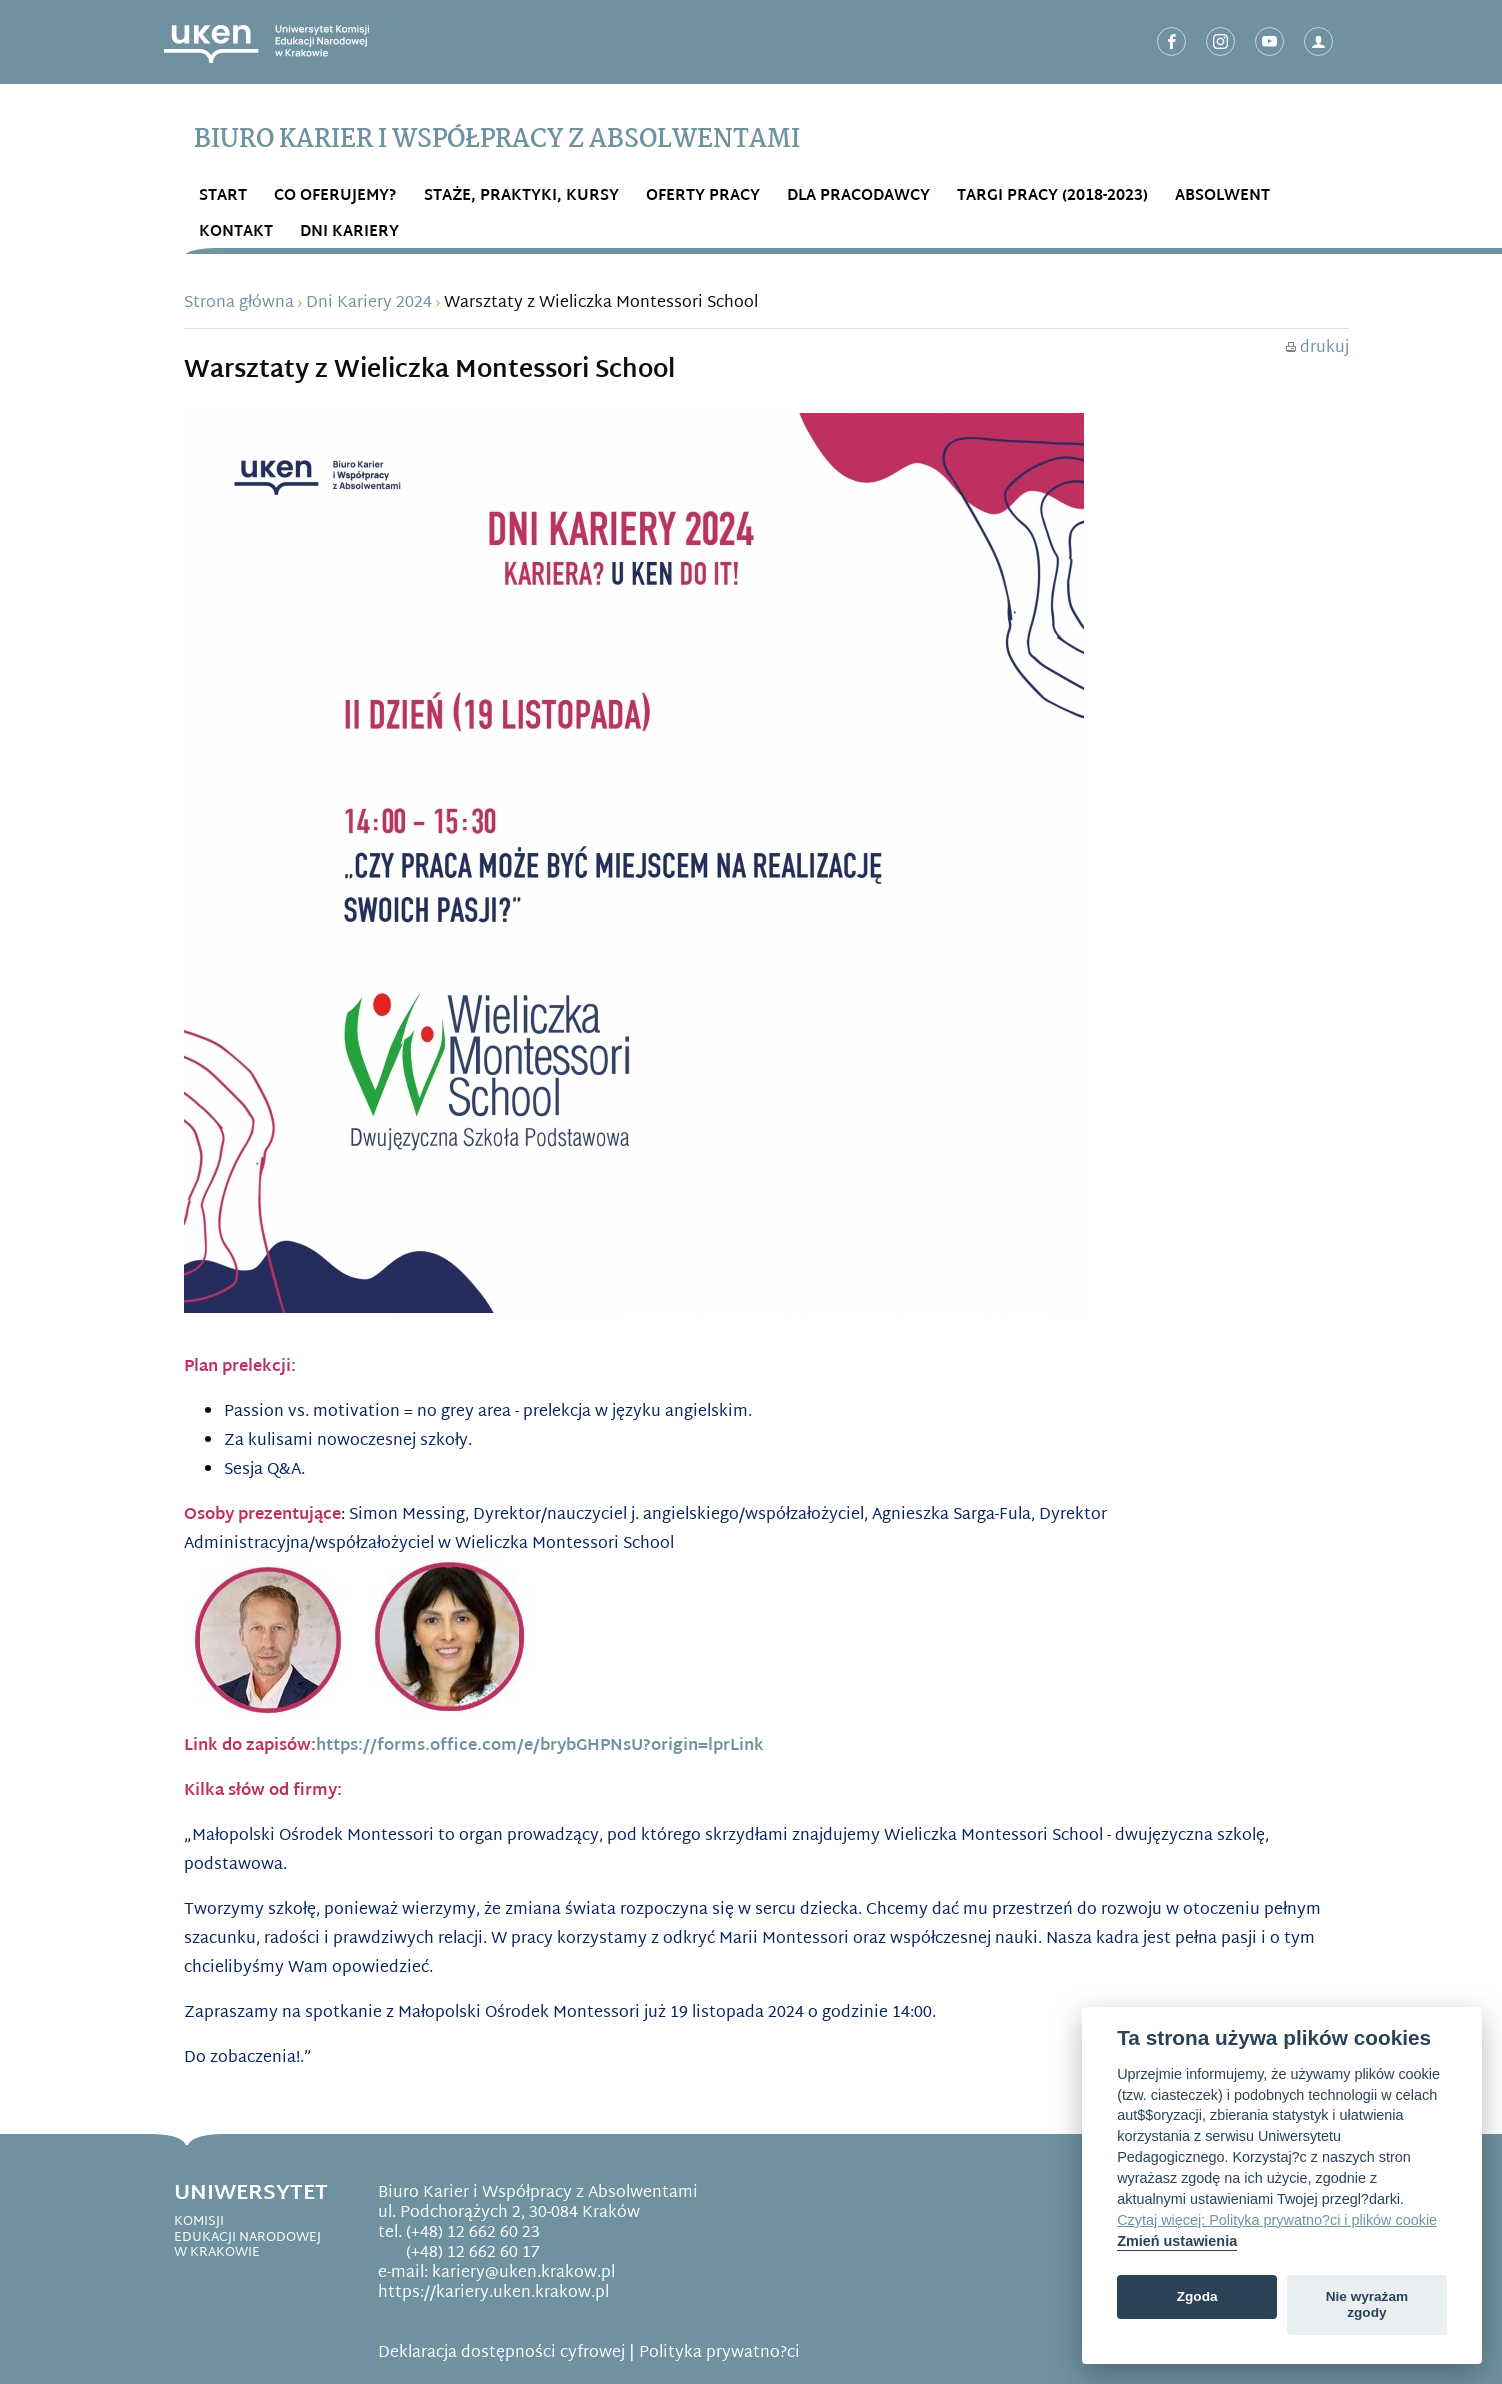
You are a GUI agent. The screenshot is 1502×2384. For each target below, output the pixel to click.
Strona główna (239, 303)
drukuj (1317, 348)
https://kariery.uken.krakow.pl (493, 2293)
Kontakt (236, 232)
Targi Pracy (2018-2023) (1052, 196)
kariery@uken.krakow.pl (523, 2273)
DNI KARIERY (349, 232)
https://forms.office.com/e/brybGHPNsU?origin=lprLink (540, 1746)
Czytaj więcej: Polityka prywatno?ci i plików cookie (1277, 2220)
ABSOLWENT (1222, 196)
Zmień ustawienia (1177, 2241)
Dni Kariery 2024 (369, 303)
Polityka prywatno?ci (719, 2353)
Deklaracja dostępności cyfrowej (501, 2353)
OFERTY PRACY (703, 196)
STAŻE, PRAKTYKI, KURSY (521, 196)
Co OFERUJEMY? (335, 196)
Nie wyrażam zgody (1367, 2304)
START (223, 196)
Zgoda (1197, 2296)
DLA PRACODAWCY (858, 196)
